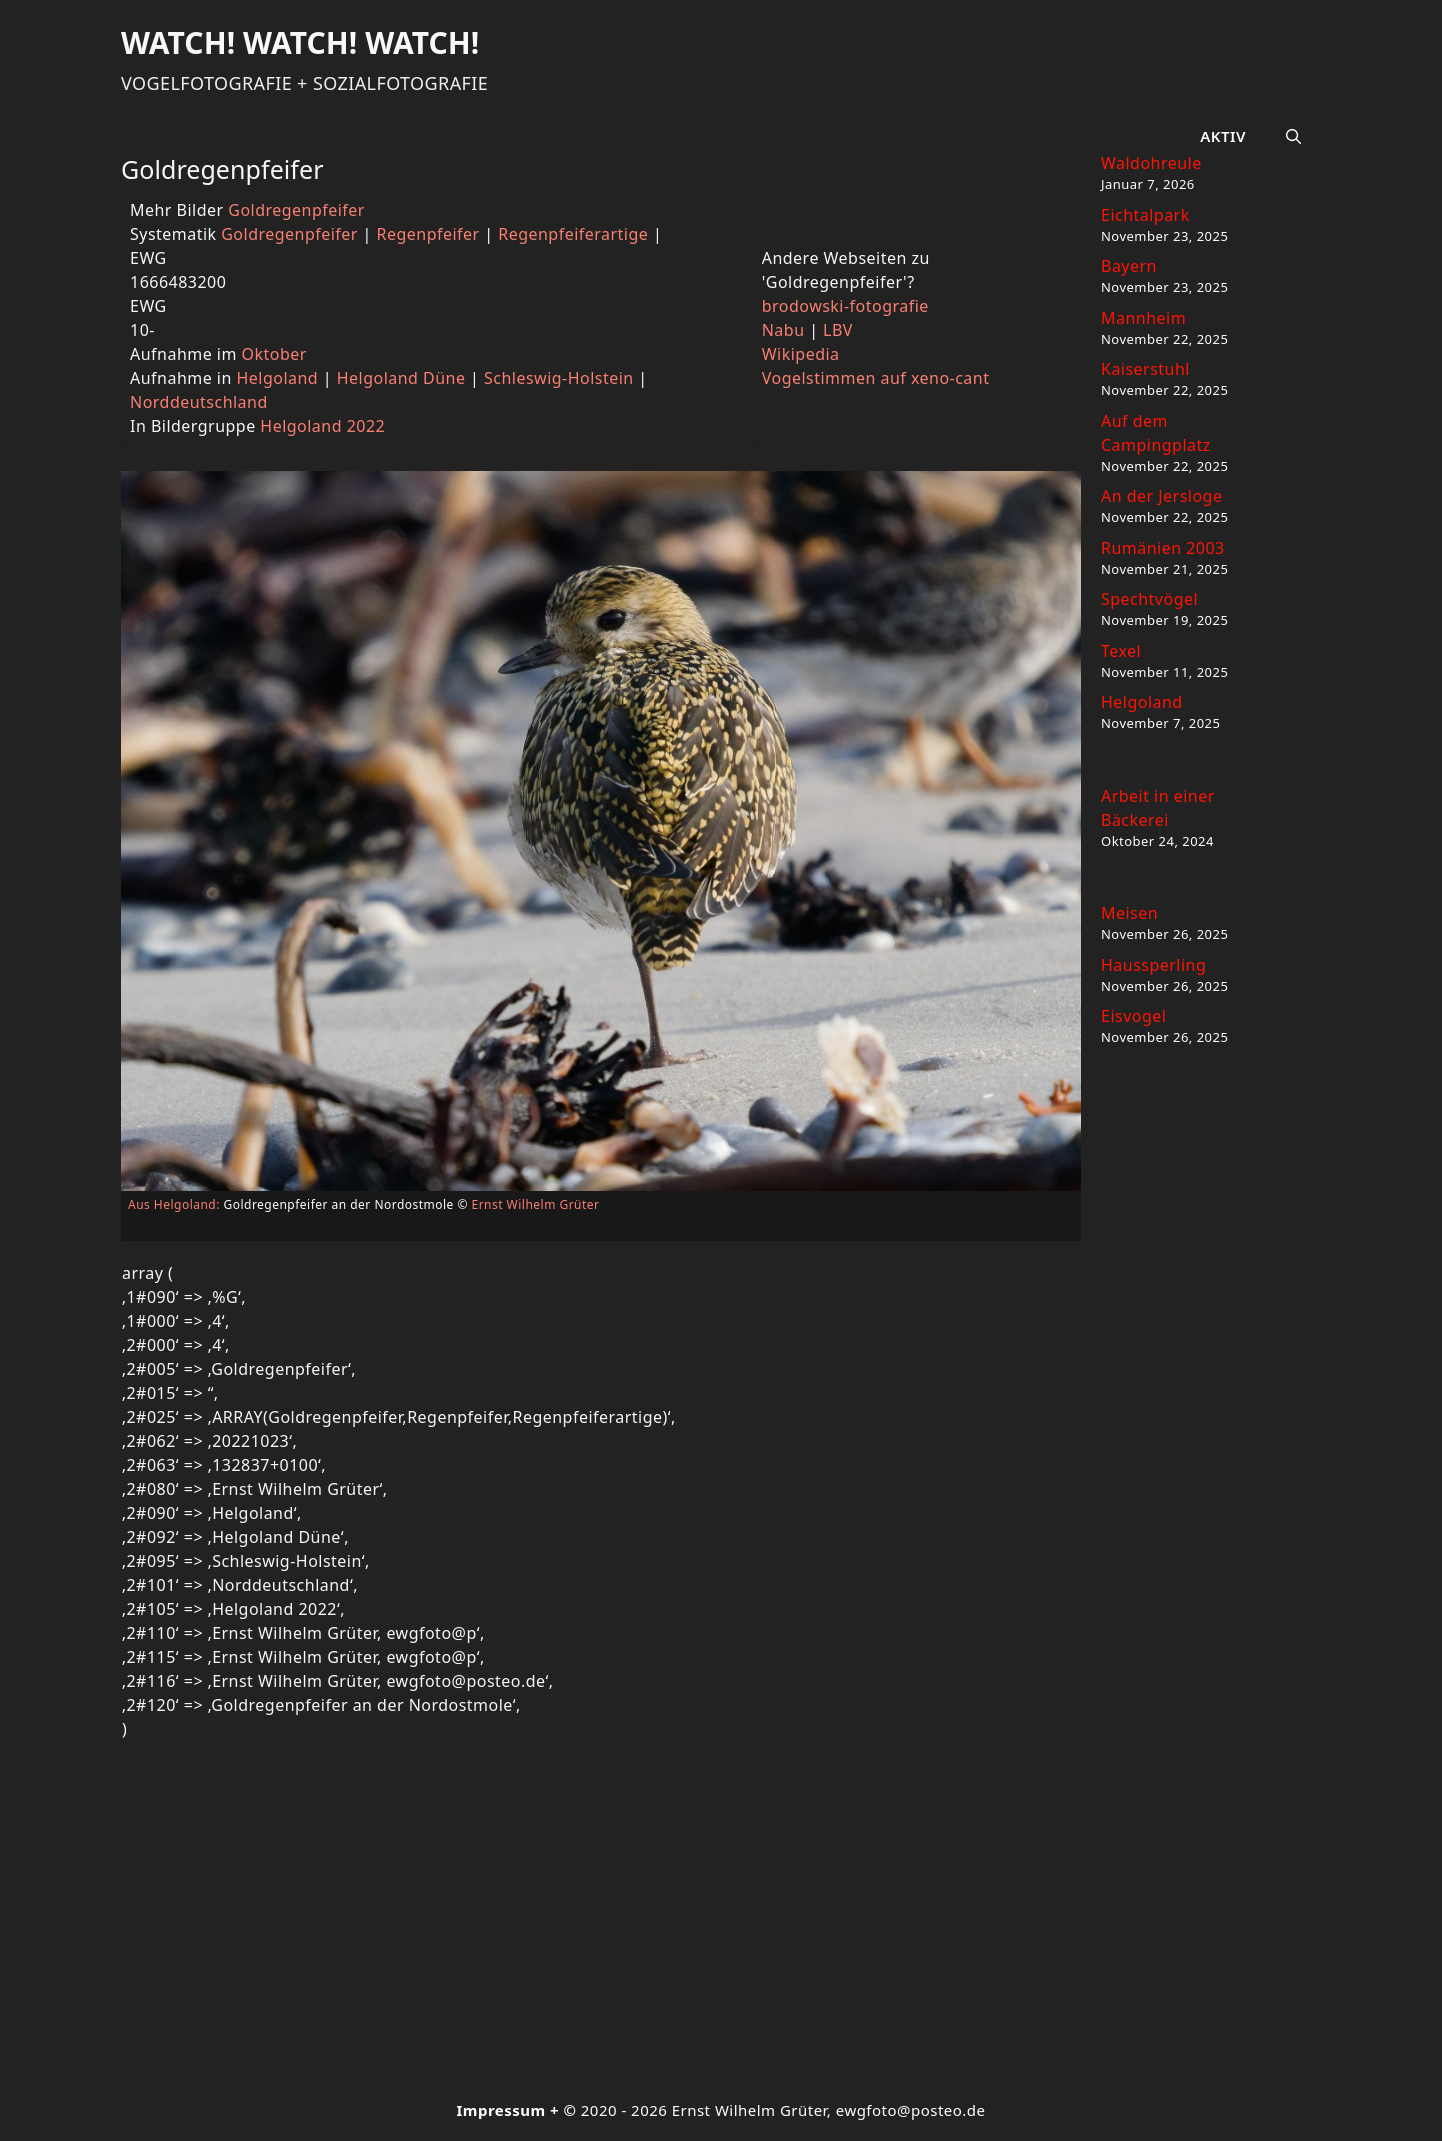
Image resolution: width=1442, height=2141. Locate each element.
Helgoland (277, 378)
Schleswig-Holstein (559, 378)
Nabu (783, 330)
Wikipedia (801, 354)
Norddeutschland (199, 402)
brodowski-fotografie (845, 306)
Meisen (1129, 913)
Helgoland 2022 (322, 426)
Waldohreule (1151, 163)
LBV (838, 330)
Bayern (1129, 266)
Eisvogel (1133, 1016)
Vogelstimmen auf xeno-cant (876, 378)
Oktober (274, 354)
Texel (1121, 651)
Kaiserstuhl (1145, 369)
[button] (1293, 136)
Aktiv (1223, 136)
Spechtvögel (1149, 599)
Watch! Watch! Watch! (300, 42)
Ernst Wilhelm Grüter (536, 1204)
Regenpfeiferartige (573, 234)
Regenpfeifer (428, 234)
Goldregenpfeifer (296, 210)
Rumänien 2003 (1163, 548)
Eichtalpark (1145, 215)
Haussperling (1153, 965)
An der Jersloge (1161, 496)
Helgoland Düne (401, 378)
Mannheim (1143, 318)
